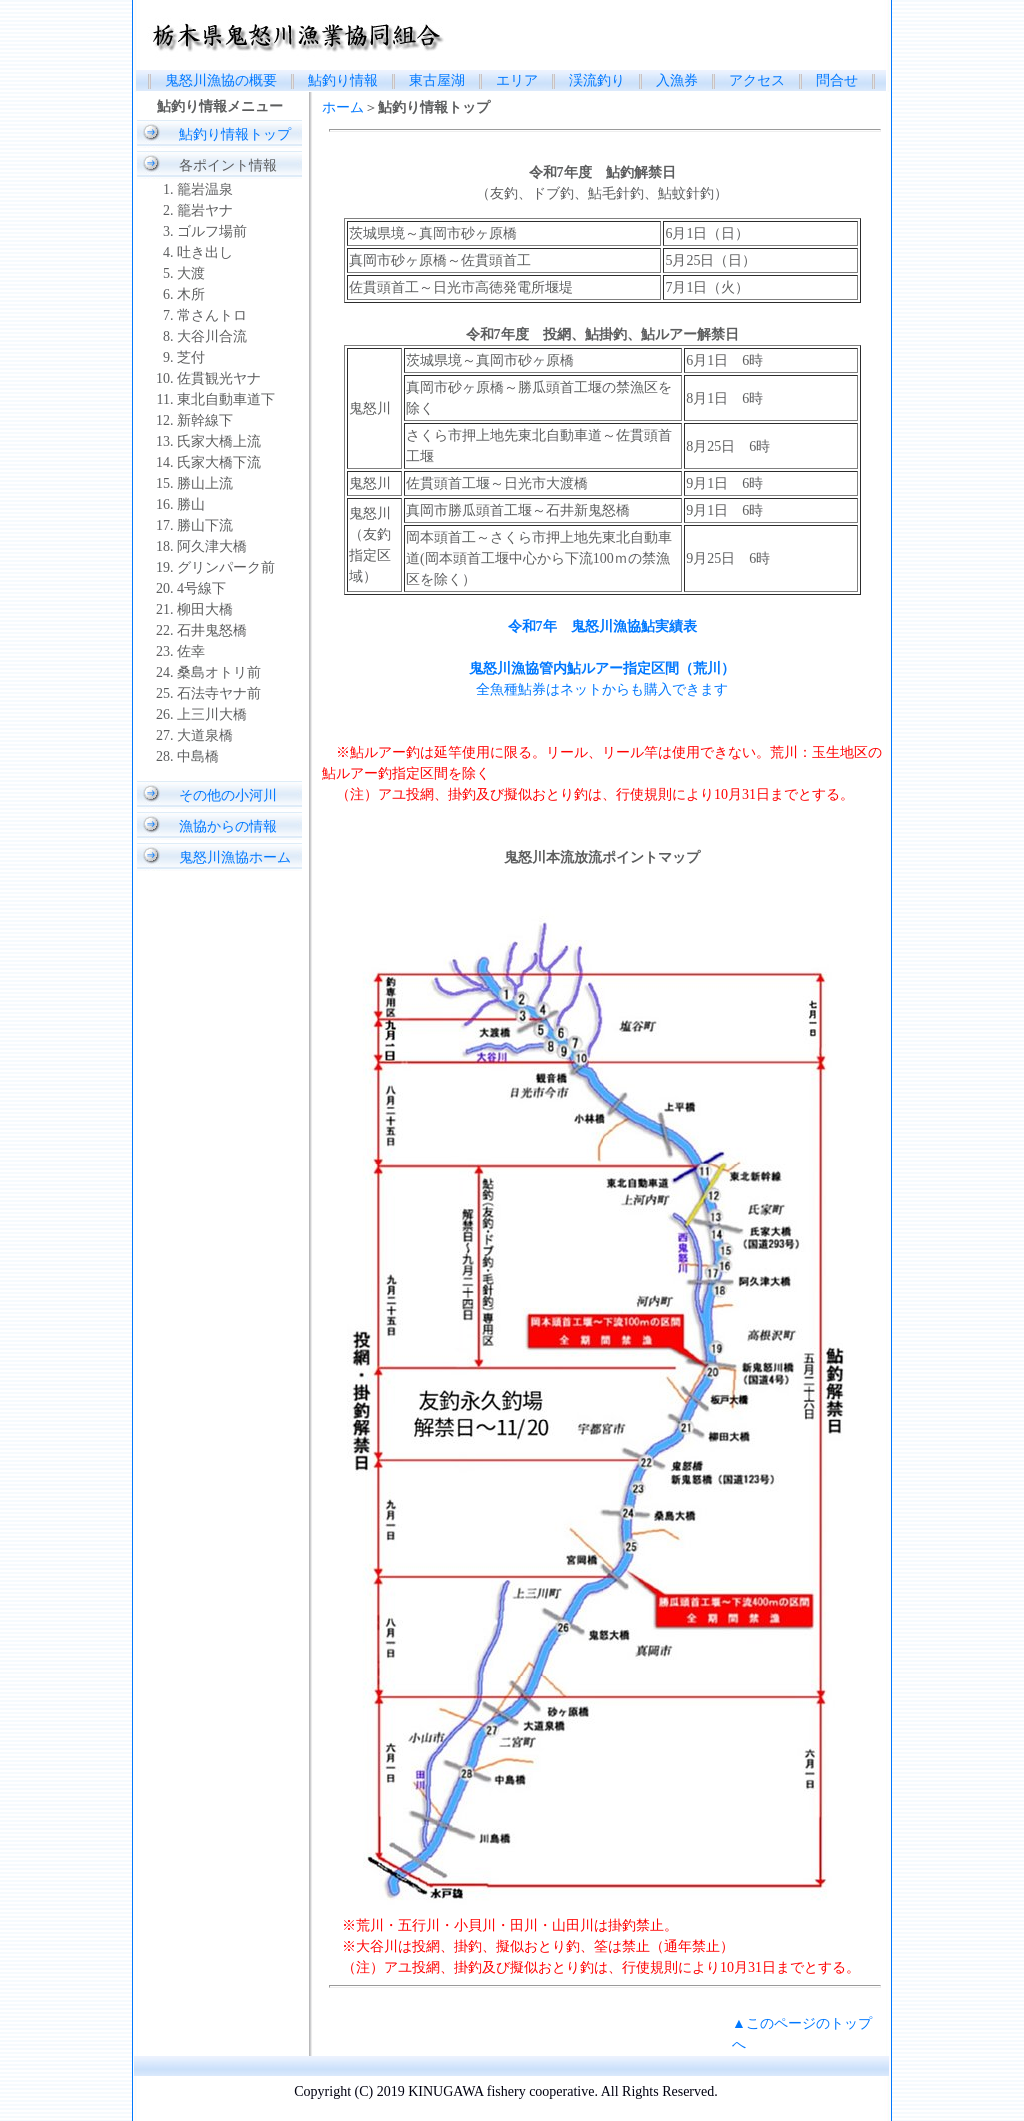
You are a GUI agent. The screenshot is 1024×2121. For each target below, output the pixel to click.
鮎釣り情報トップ (235, 134)
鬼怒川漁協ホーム (235, 857)
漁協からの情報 (228, 826)
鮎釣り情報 (343, 80)
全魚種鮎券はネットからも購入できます (602, 689)
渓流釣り (604, 80)
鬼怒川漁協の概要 (221, 80)
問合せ (837, 80)
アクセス (757, 80)
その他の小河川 (228, 795)
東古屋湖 (437, 80)
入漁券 (677, 80)
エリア (517, 80)
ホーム (343, 107)
